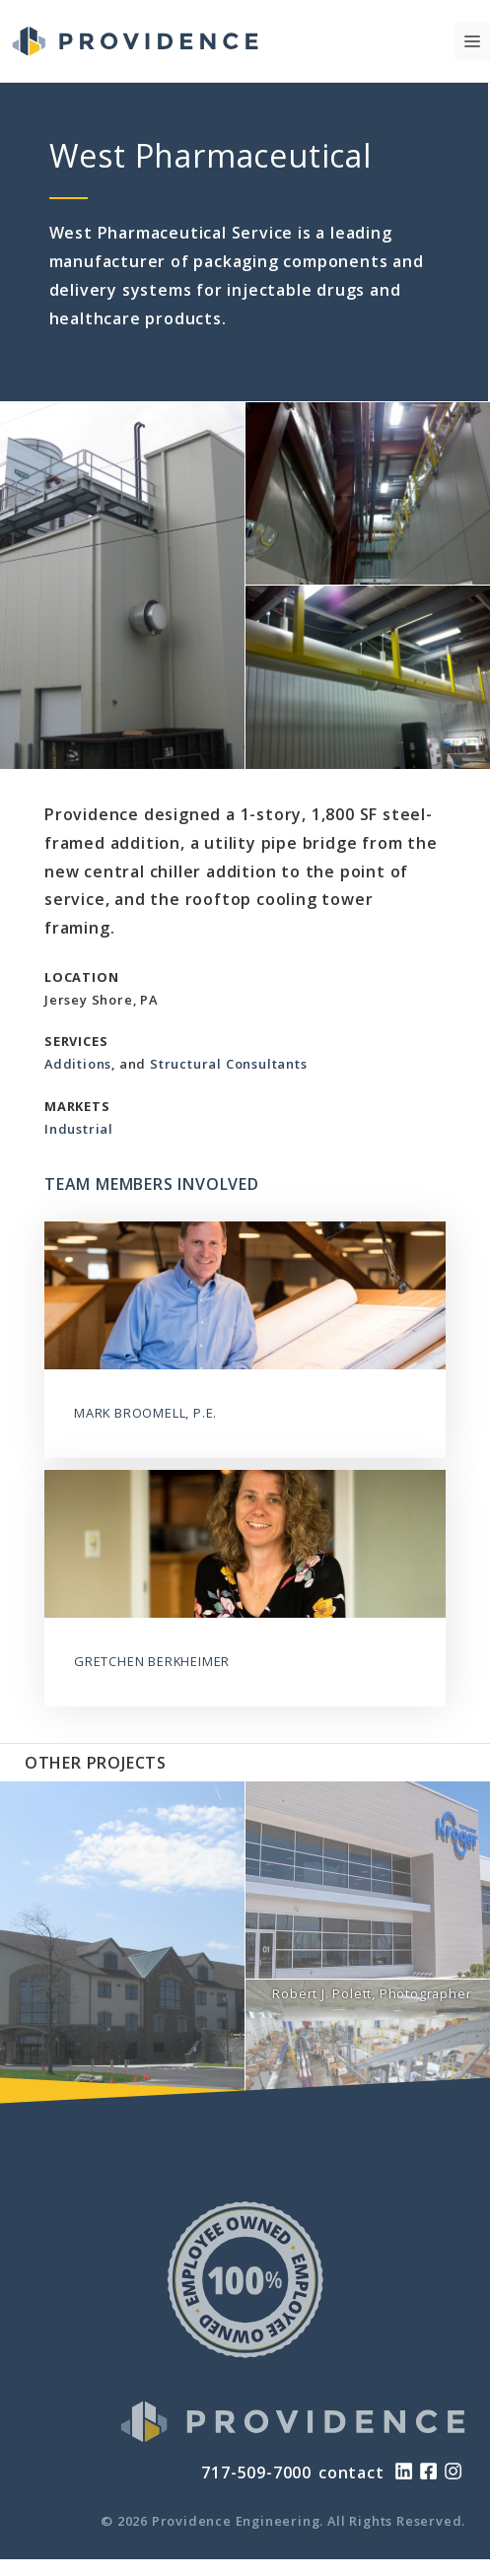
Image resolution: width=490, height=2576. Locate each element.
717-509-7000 (256, 2472)
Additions (77, 1064)
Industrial (78, 1129)
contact (351, 2472)
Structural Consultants (229, 1064)
